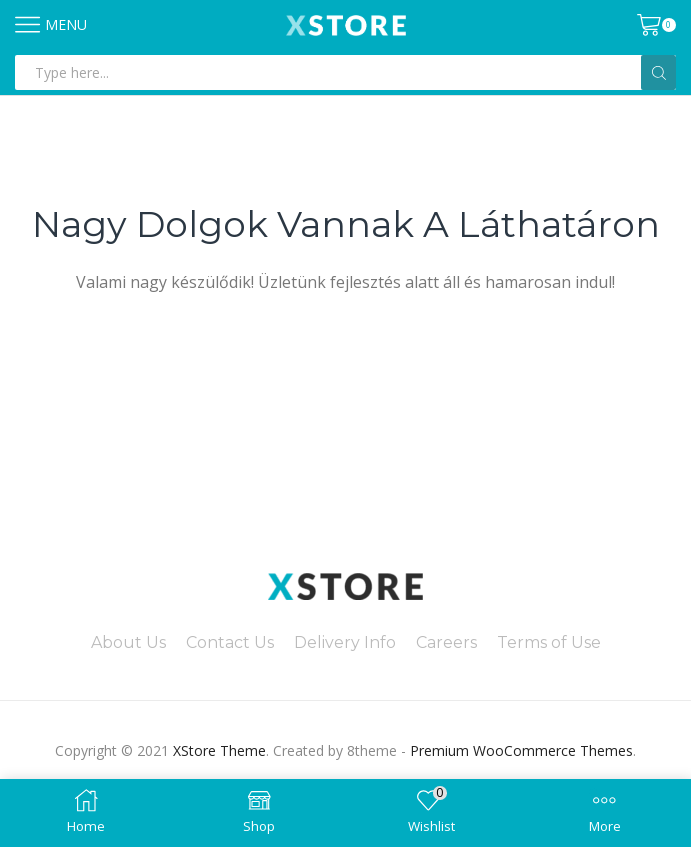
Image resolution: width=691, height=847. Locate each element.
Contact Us (230, 642)
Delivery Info (345, 642)
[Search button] (658, 72)
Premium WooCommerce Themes (521, 750)
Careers (446, 642)
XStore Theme (219, 750)
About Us (128, 642)
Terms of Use (549, 642)
